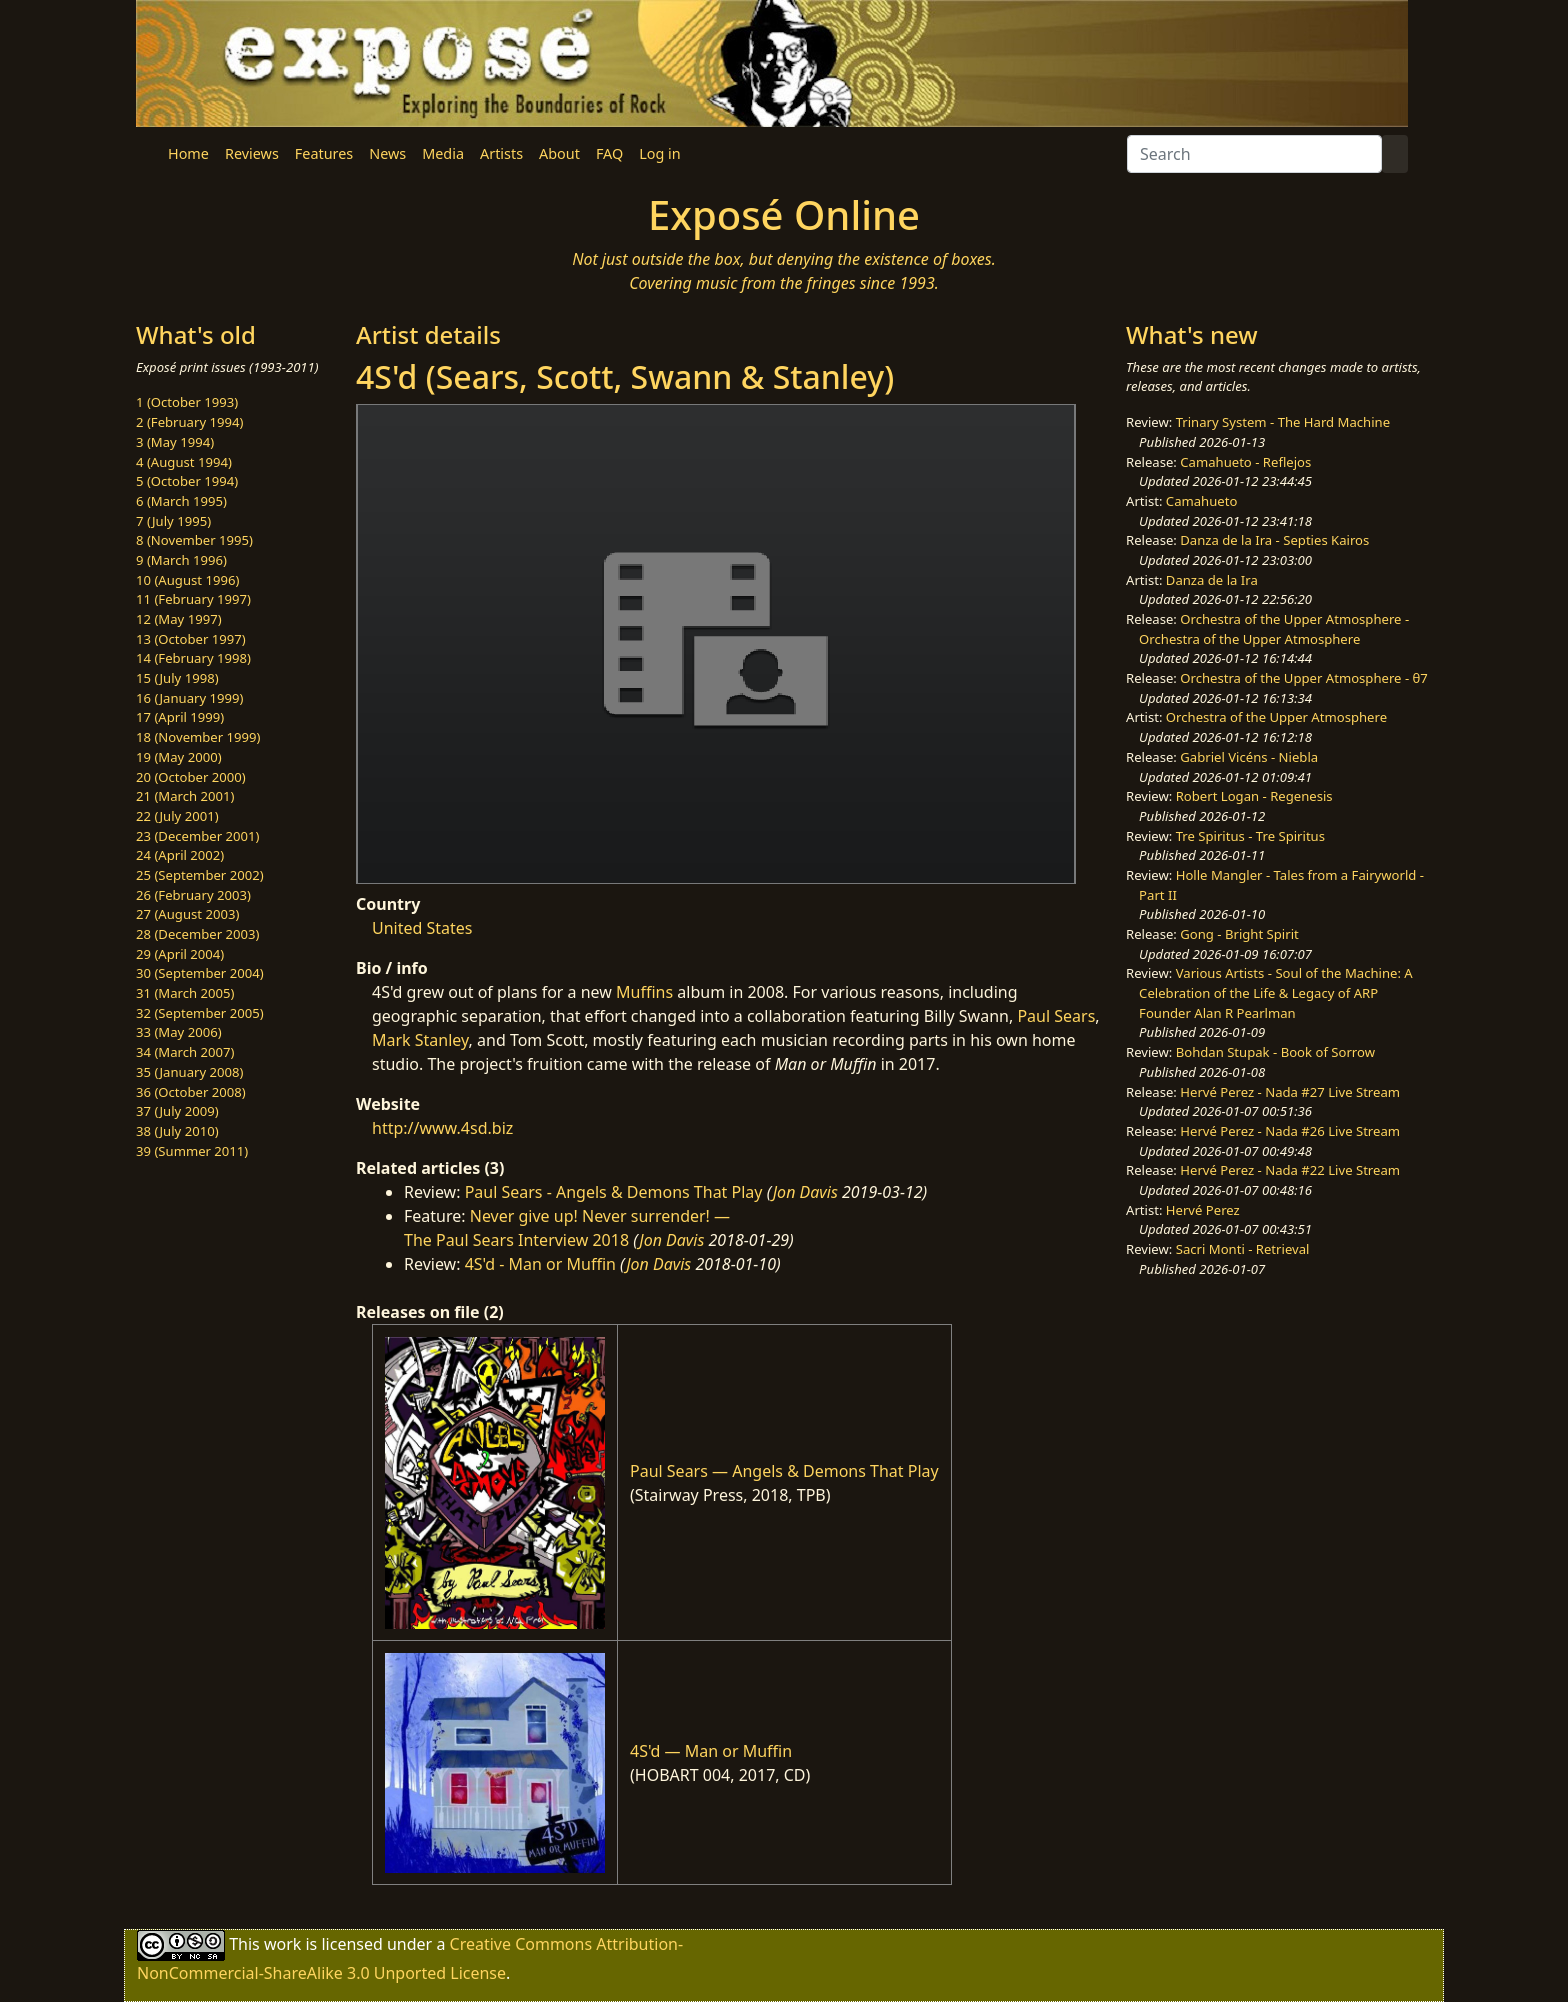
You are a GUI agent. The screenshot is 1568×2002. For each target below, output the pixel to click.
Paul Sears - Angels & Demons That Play (614, 1192)
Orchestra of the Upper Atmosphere (1276, 717)
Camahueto (1202, 501)
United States (422, 928)
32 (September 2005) (200, 1013)
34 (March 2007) (185, 1052)
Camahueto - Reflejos (1245, 462)
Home (188, 153)
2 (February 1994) (189, 422)
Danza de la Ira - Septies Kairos (1274, 540)
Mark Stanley (420, 1040)
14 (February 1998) (193, 658)
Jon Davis (805, 1192)
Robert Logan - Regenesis (1254, 796)
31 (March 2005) (185, 993)
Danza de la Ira (1212, 580)
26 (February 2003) (193, 895)
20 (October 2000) (191, 777)
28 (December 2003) (197, 934)
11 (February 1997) (193, 599)
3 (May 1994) (175, 442)
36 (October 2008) (191, 1092)
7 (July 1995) (173, 521)
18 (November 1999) (198, 737)
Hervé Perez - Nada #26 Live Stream (1290, 1131)
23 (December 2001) (197, 836)
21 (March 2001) (185, 796)
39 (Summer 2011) (192, 1151)
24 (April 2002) (180, 855)
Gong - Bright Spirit (1239, 934)
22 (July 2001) (177, 816)
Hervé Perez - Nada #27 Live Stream (1290, 1092)
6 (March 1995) (181, 501)
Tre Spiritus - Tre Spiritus (1250, 836)
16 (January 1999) (189, 698)
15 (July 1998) (177, 678)
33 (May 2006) (179, 1032)
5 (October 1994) (187, 481)
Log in (659, 153)
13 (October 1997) (191, 639)
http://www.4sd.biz (442, 1128)
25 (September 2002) (200, 875)
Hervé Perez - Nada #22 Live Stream (1290, 1170)
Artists (501, 153)
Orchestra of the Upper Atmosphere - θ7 (1304, 678)
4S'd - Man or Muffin (540, 1264)
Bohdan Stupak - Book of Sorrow (1275, 1052)
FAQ (609, 153)
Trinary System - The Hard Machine (1283, 422)
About (559, 153)
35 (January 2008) (189, 1072)
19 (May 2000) (179, 757)
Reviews (252, 153)
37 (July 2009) (177, 1111)
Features (324, 153)
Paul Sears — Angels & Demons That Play (784, 1471)
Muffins (644, 992)
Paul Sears (1056, 1016)
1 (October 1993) (187, 402)
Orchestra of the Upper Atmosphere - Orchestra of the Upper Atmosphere (1274, 629)
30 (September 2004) (200, 973)
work (282, 1944)
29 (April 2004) (180, 954)
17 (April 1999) (180, 717)
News (387, 153)
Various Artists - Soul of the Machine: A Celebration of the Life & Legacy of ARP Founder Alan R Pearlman (1276, 992)
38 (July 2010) (177, 1131)
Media (443, 153)
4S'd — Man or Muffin (711, 1751)
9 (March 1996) (181, 560)
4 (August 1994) (184, 462)
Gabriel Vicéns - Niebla (1249, 757)
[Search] (1254, 154)
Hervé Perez (1203, 1210)
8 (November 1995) (194, 540)
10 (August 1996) (187, 580)
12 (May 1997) (179, 619)
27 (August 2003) (187, 914)
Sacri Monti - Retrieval (1243, 1249)
